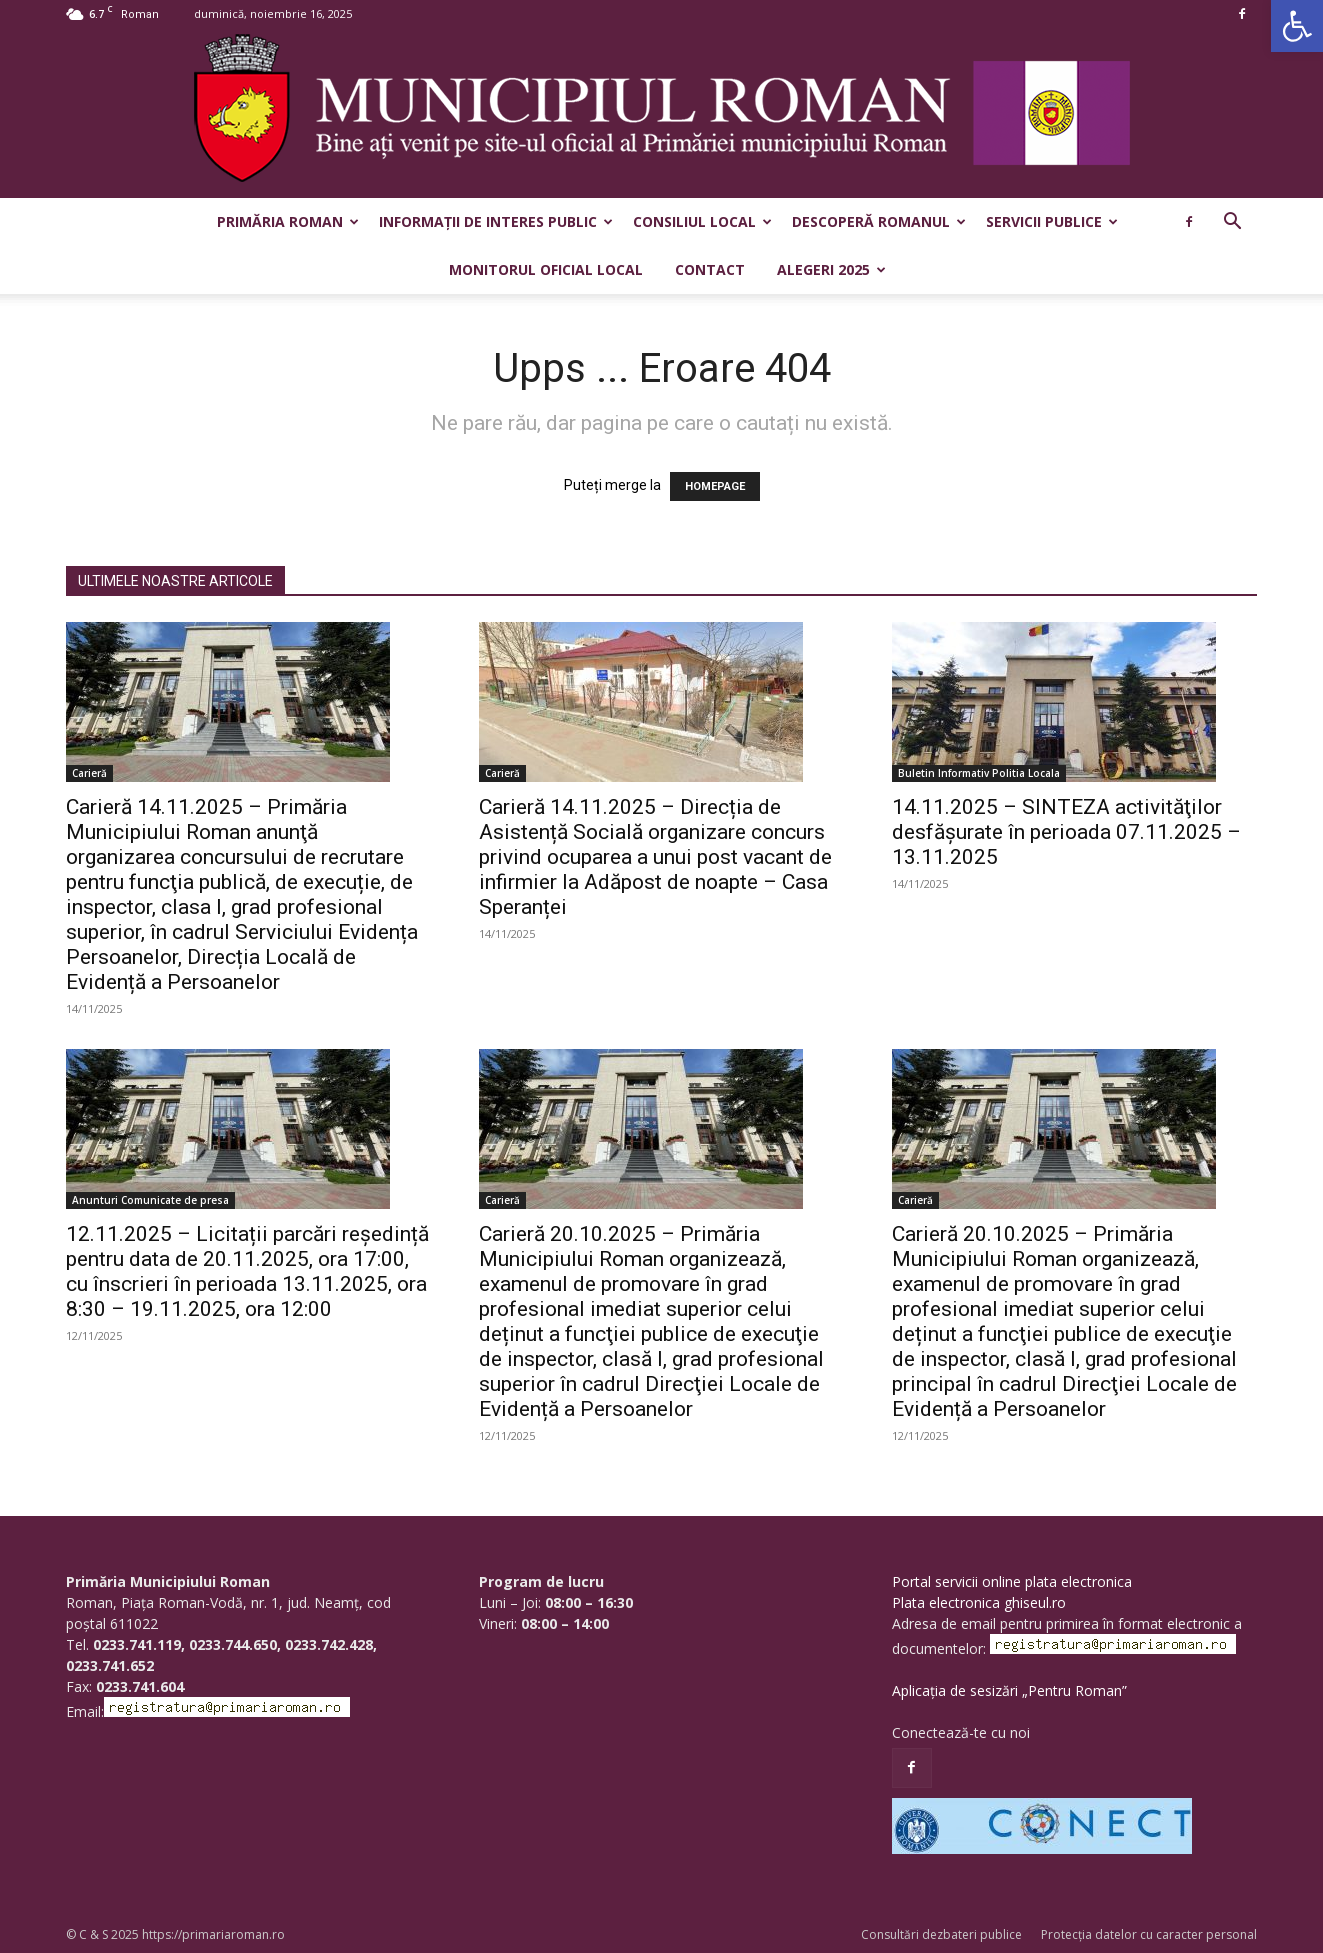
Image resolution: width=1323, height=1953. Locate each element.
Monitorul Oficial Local (546, 269)
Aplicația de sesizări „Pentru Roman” (1009, 1690)
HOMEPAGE (715, 486)
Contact (710, 269)
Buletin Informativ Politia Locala (979, 773)
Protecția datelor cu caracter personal (1149, 1934)
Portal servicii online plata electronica (1012, 1581)
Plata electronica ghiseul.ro (979, 1602)
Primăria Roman (288, 221)
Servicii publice (1052, 221)
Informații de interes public (496, 221)
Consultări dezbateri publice (941, 1934)
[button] (1297, 26)
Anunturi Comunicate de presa (150, 1200)
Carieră (89, 773)
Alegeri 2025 (831, 269)
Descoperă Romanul (879, 221)
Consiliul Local (702, 221)
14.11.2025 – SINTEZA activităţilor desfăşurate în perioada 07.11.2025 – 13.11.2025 (1066, 832)
